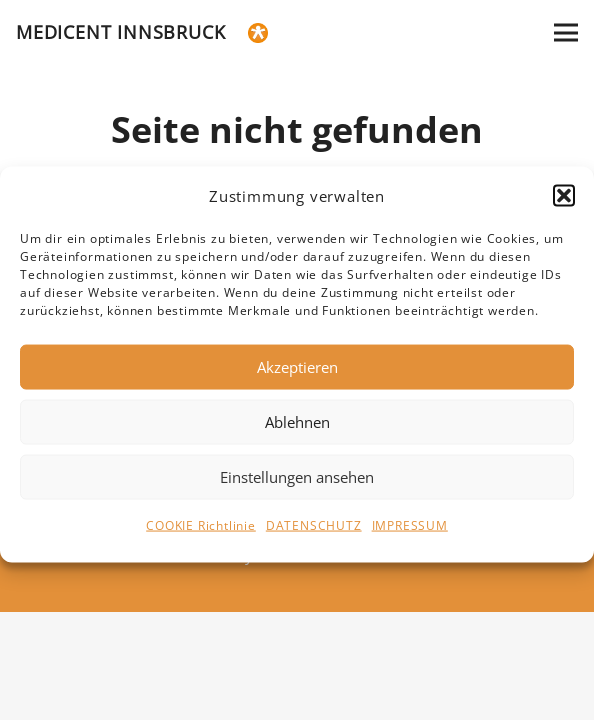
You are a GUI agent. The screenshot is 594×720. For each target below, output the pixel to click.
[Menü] (566, 33)
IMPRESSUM (410, 534)
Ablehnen (297, 431)
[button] (564, 205)
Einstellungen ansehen (297, 486)
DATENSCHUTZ (314, 534)
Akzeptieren (297, 376)
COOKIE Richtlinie (201, 534)
